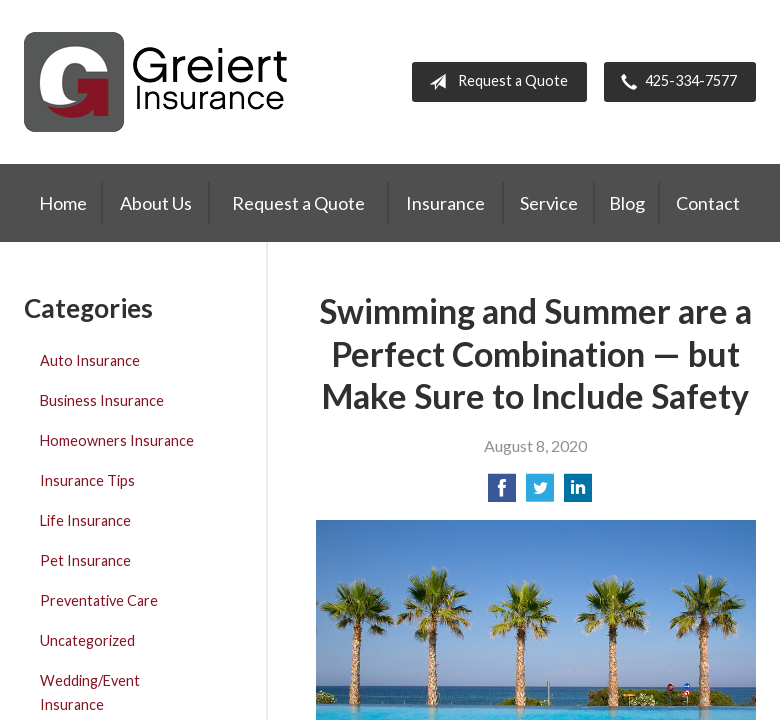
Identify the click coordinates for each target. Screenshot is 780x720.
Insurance (445, 203)
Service (549, 203)
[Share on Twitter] (540, 493)
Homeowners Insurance (117, 440)
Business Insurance (102, 400)
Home (63, 203)
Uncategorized (87, 640)
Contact (708, 203)
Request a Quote (494, 82)
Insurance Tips (87, 480)
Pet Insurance (85, 560)
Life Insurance (85, 520)
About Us (156, 203)
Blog (627, 203)
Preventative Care (99, 600)
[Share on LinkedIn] (578, 493)
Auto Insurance (90, 360)
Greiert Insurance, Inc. (156, 82)
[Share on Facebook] (502, 493)
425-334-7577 (675, 82)
